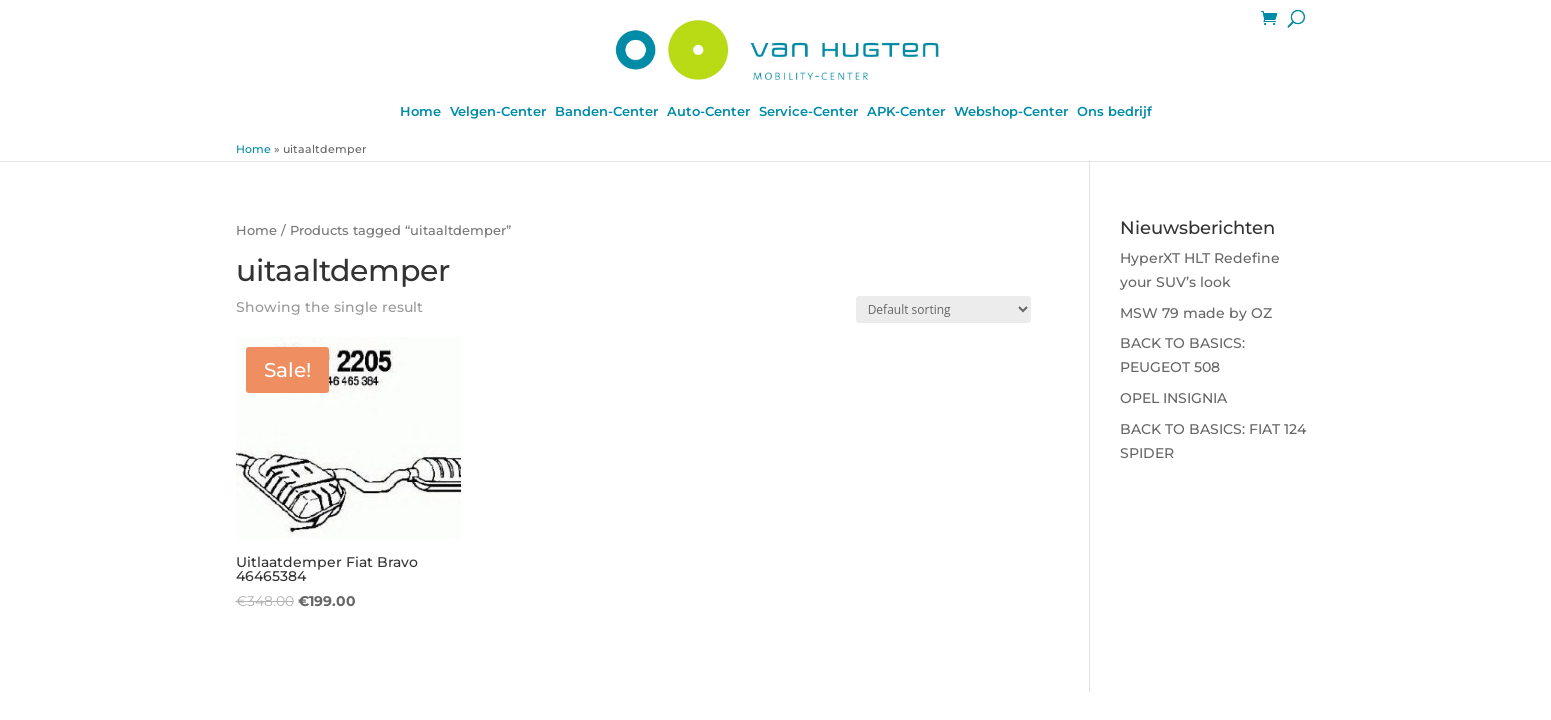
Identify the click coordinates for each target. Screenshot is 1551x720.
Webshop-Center (1011, 111)
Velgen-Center (498, 111)
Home (420, 111)
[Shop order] (943, 309)
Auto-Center (708, 111)
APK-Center (906, 111)
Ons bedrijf (1114, 111)
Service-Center (808, 111)
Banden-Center (606, 111)
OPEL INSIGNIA (1173, 398)
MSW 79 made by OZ (1196, 313)
